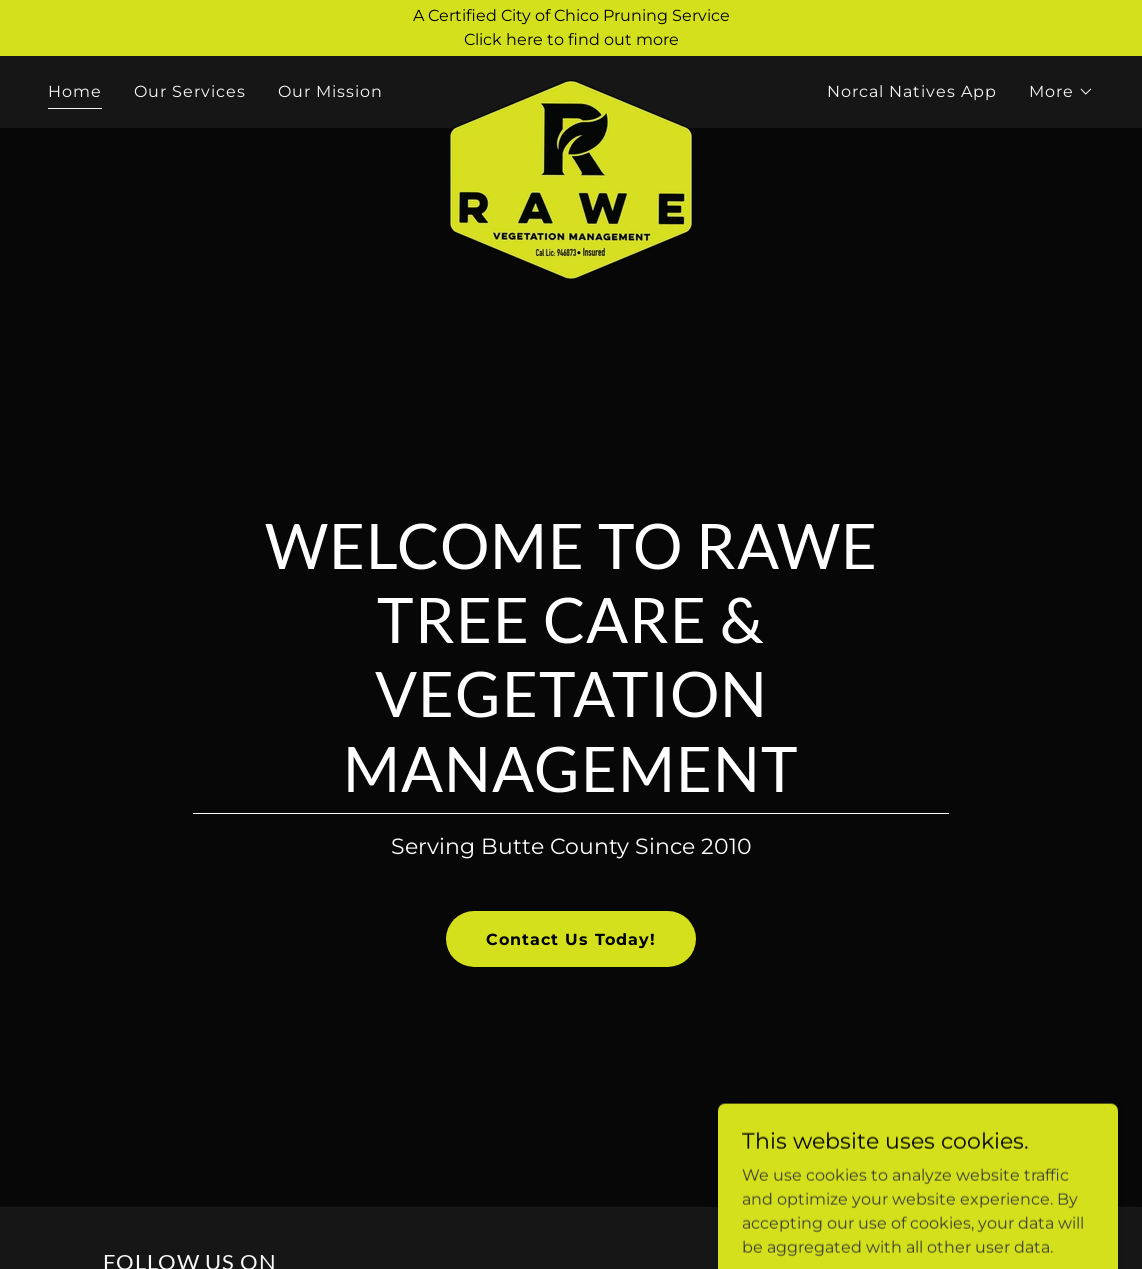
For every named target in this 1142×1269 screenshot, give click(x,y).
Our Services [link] (190, 91)
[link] (571, 88)
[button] (1061, 92)
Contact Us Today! (571, 939)
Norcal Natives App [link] (912, 91)
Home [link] (75, 91)
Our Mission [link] (330, 91)
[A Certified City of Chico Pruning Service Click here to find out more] (571, 28)
